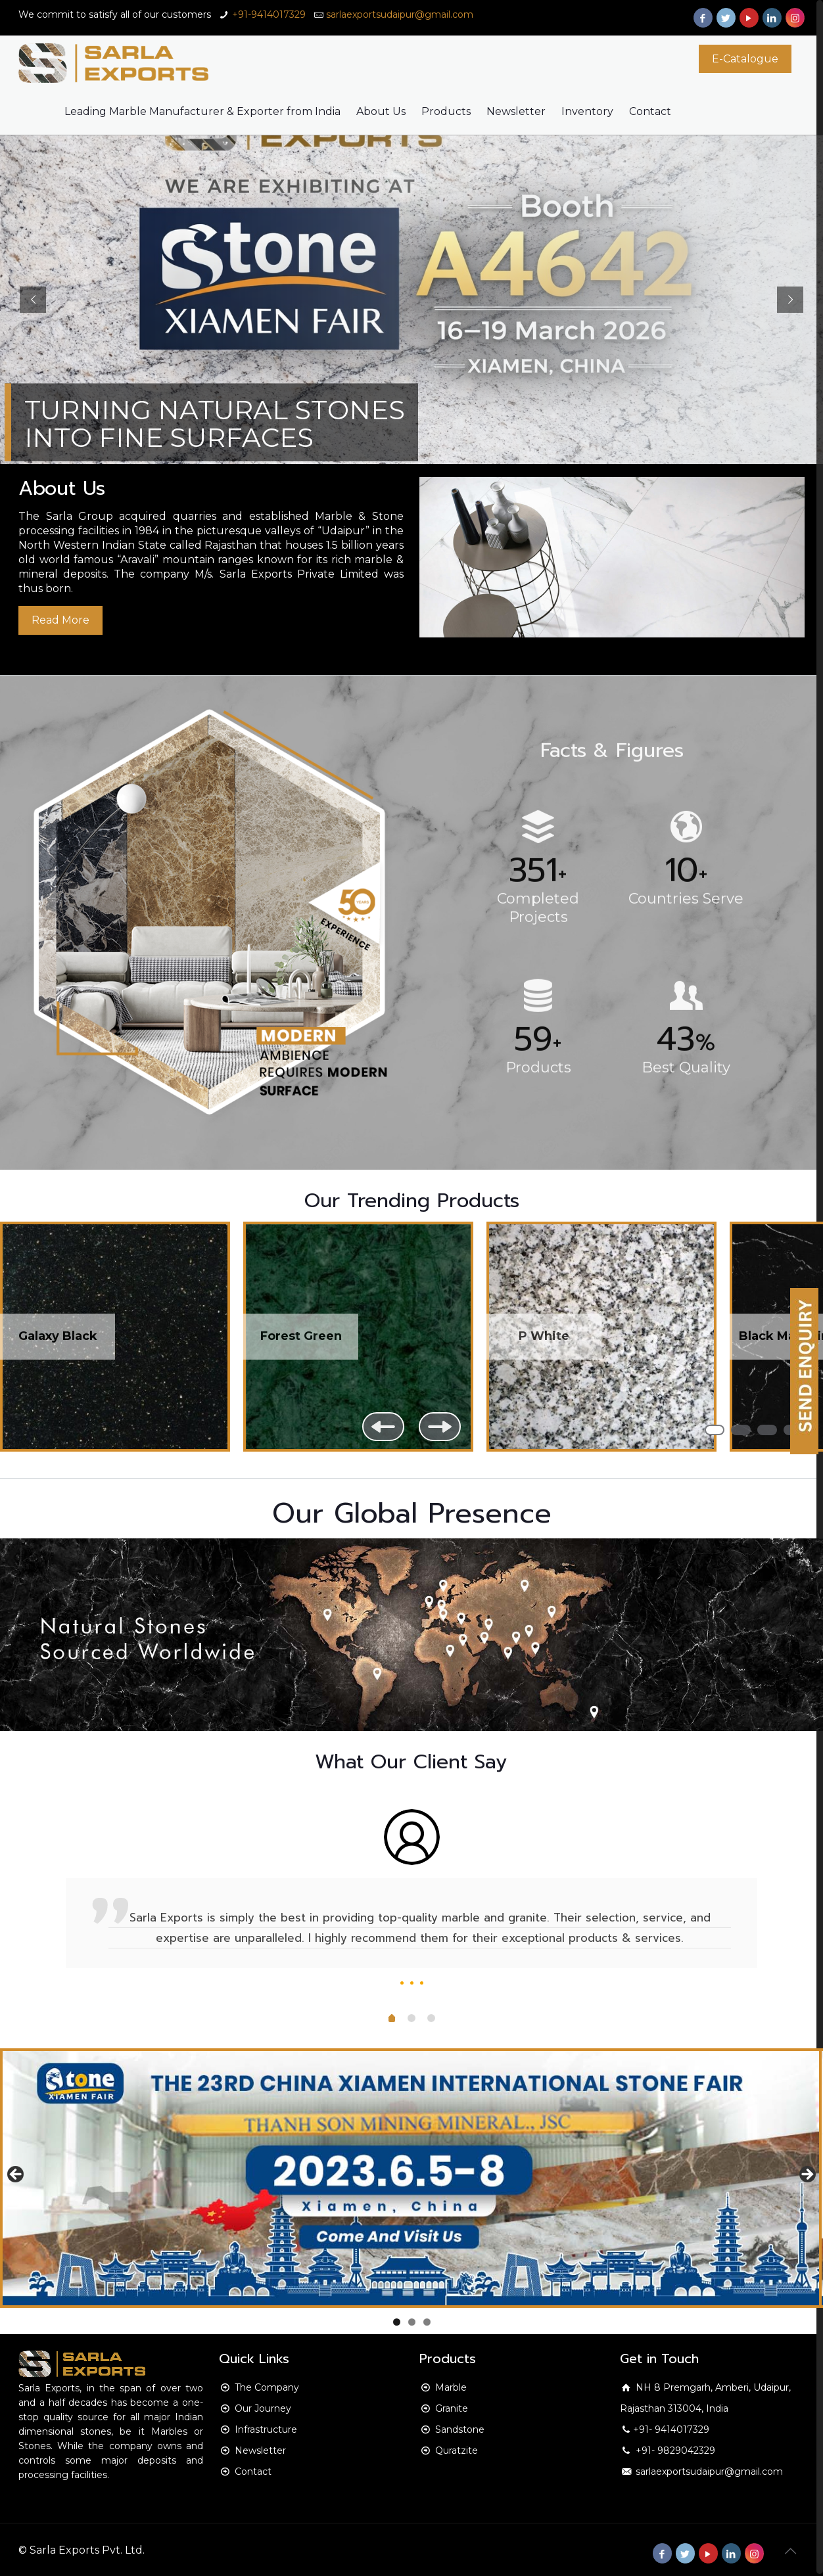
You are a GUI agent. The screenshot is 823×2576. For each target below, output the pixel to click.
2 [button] (741, 1430)
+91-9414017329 (269, 14)
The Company (267, 2387)
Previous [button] (383, 1426)
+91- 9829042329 (674, 2450)
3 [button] (767, 1430)
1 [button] (714, 1430)
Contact (253, 2471)
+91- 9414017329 (671, 2429)
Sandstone (459, 2429)
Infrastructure (266, 2429)
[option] (411, 1901)
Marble (451, 2387)
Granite (451, 2408)
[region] (411, 1350)
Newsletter (260, 2450)
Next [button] (440, 1426)
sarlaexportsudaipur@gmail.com (399, 14)
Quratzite (456, 2450)
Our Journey (263, 2408)
